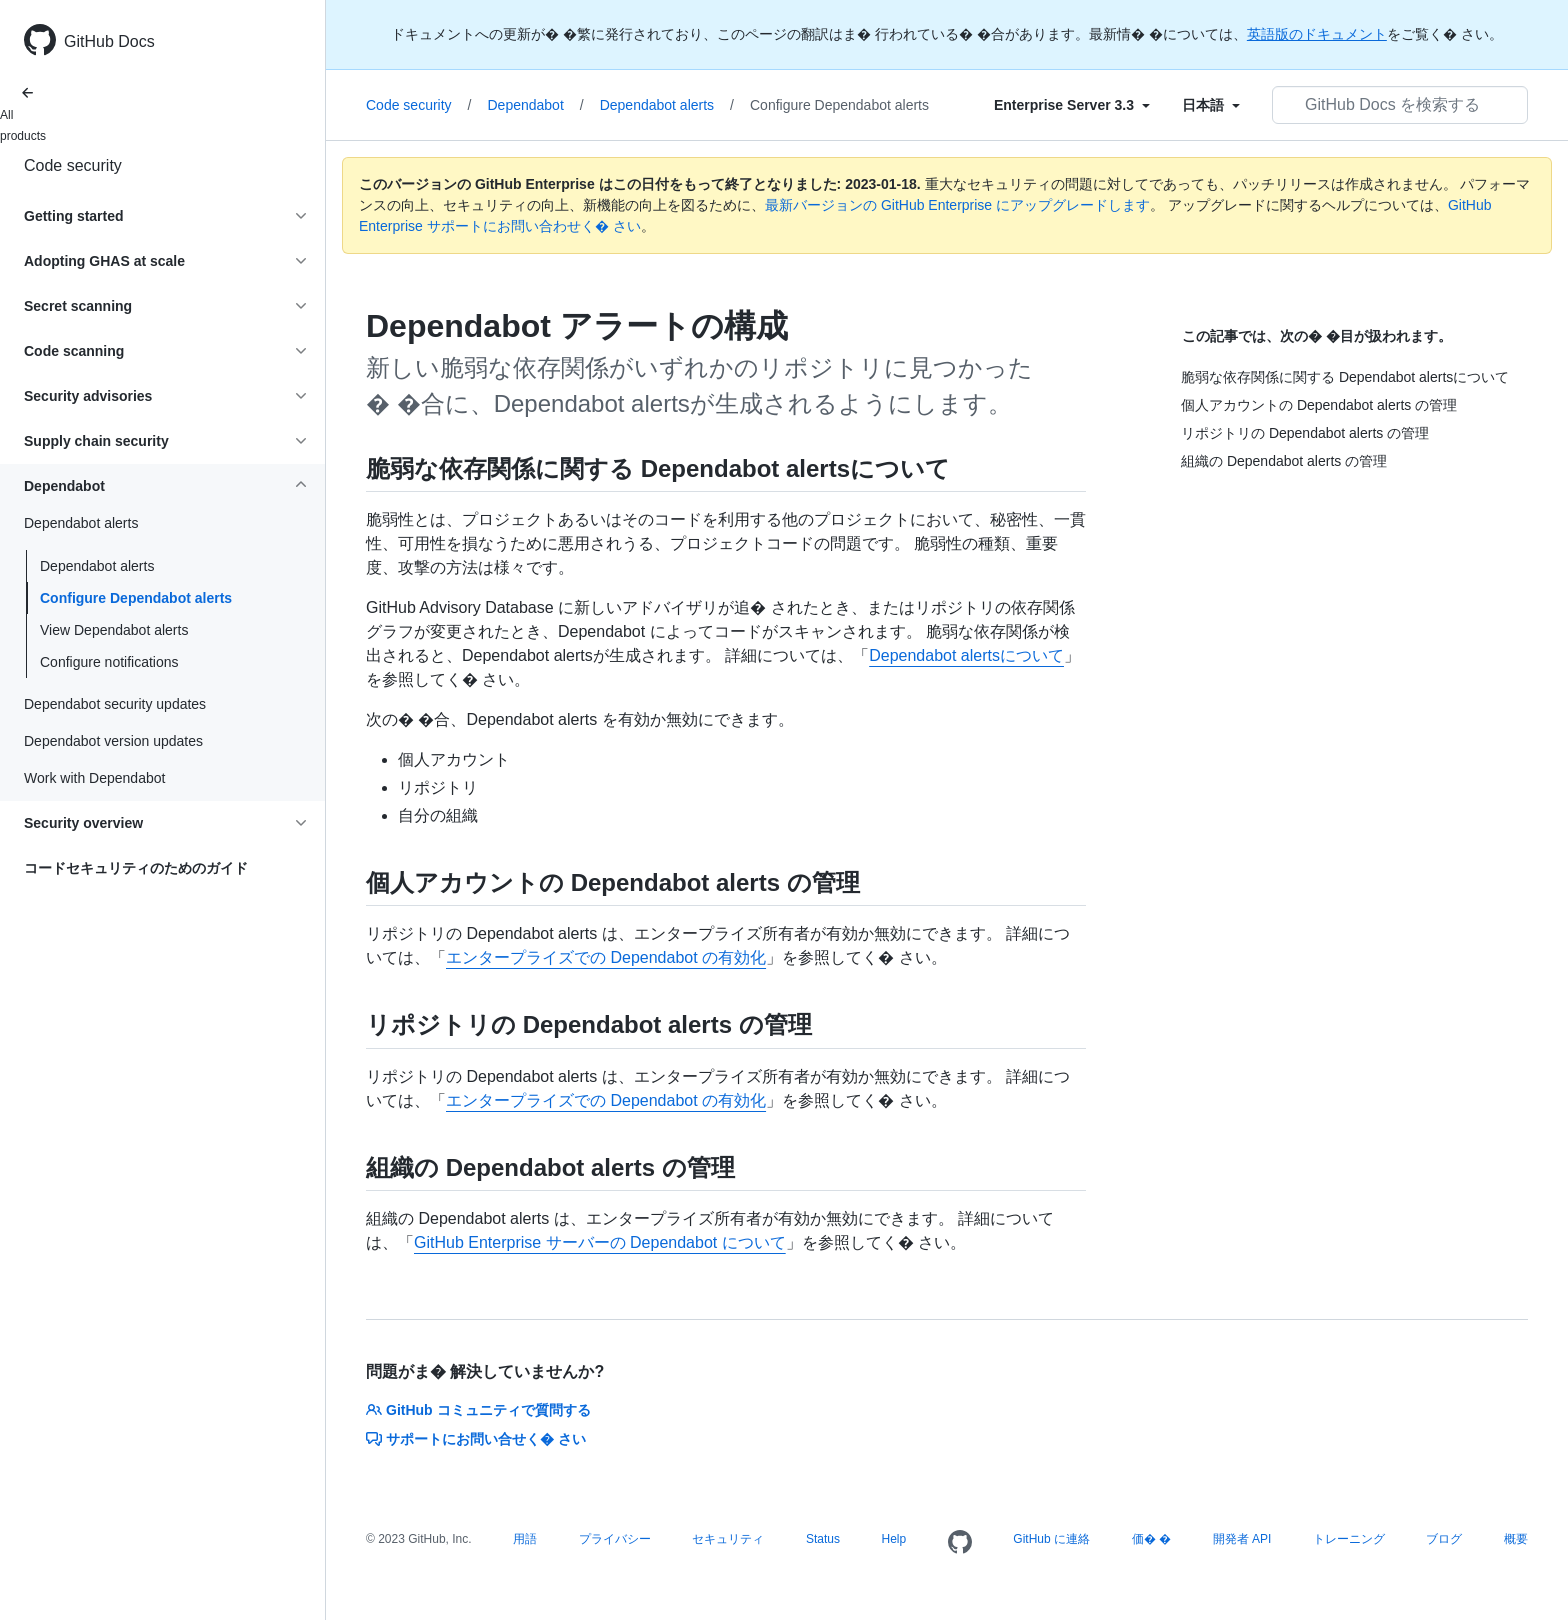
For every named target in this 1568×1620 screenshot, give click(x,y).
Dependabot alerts (97, 566)
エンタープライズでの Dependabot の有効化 (606, 957)
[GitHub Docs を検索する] (1400, 105)
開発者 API (1242, 1539)
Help (894, 1539)
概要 (1516, 1539)
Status (823, 1539)
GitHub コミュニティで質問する (478, 1410)
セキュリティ (728, 1539)
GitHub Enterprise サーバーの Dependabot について (600, 1242)
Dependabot (535, 105)
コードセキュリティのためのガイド (136, 868)
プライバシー (615, 1539)
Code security (73, 165)
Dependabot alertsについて (966, 655)
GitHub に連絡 (1051, 1539)
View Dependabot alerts (114, 630)
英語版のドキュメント (1317, 34)
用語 (525, 1539)
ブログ (1444, 1539)
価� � (1151, 1539)
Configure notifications (109, 662)
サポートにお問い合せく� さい (476, 1439)
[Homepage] (960, 1543)
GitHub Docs (109, 41)
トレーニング (1349, 1539)
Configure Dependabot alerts (136, 598)
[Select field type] (1072, 105)
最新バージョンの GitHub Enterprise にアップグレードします (957, 205)
